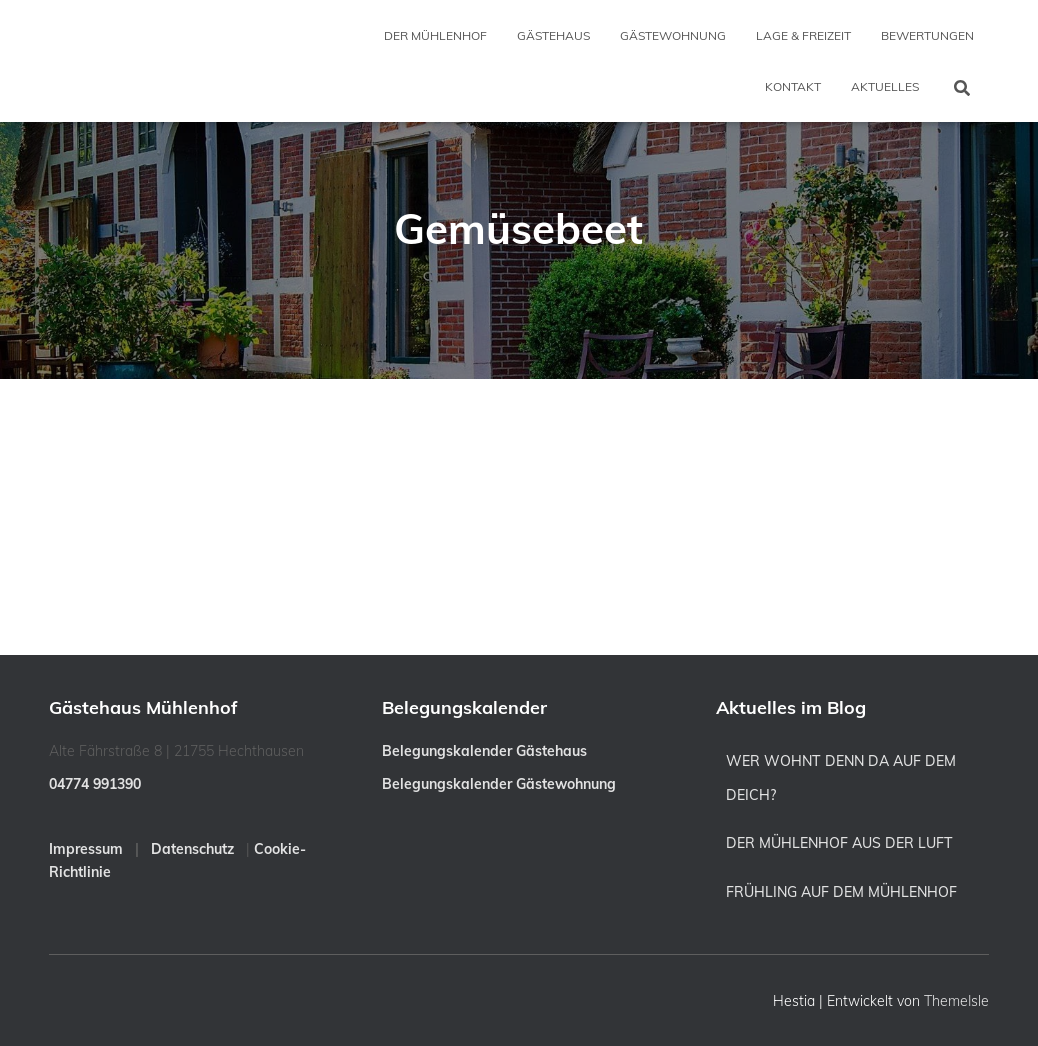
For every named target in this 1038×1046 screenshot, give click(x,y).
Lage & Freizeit (803, 35)
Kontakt (793, 86)
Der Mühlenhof (435, 35)
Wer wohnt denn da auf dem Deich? (841, 778)
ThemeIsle (956, 1001)
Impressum (86, 849)
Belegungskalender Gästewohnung (499, 784)
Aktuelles (885, 86)
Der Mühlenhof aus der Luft (839, 843)
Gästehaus (553, 35)
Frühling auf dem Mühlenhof (841, 892)
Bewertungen (927, 35)
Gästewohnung (673, 35)
